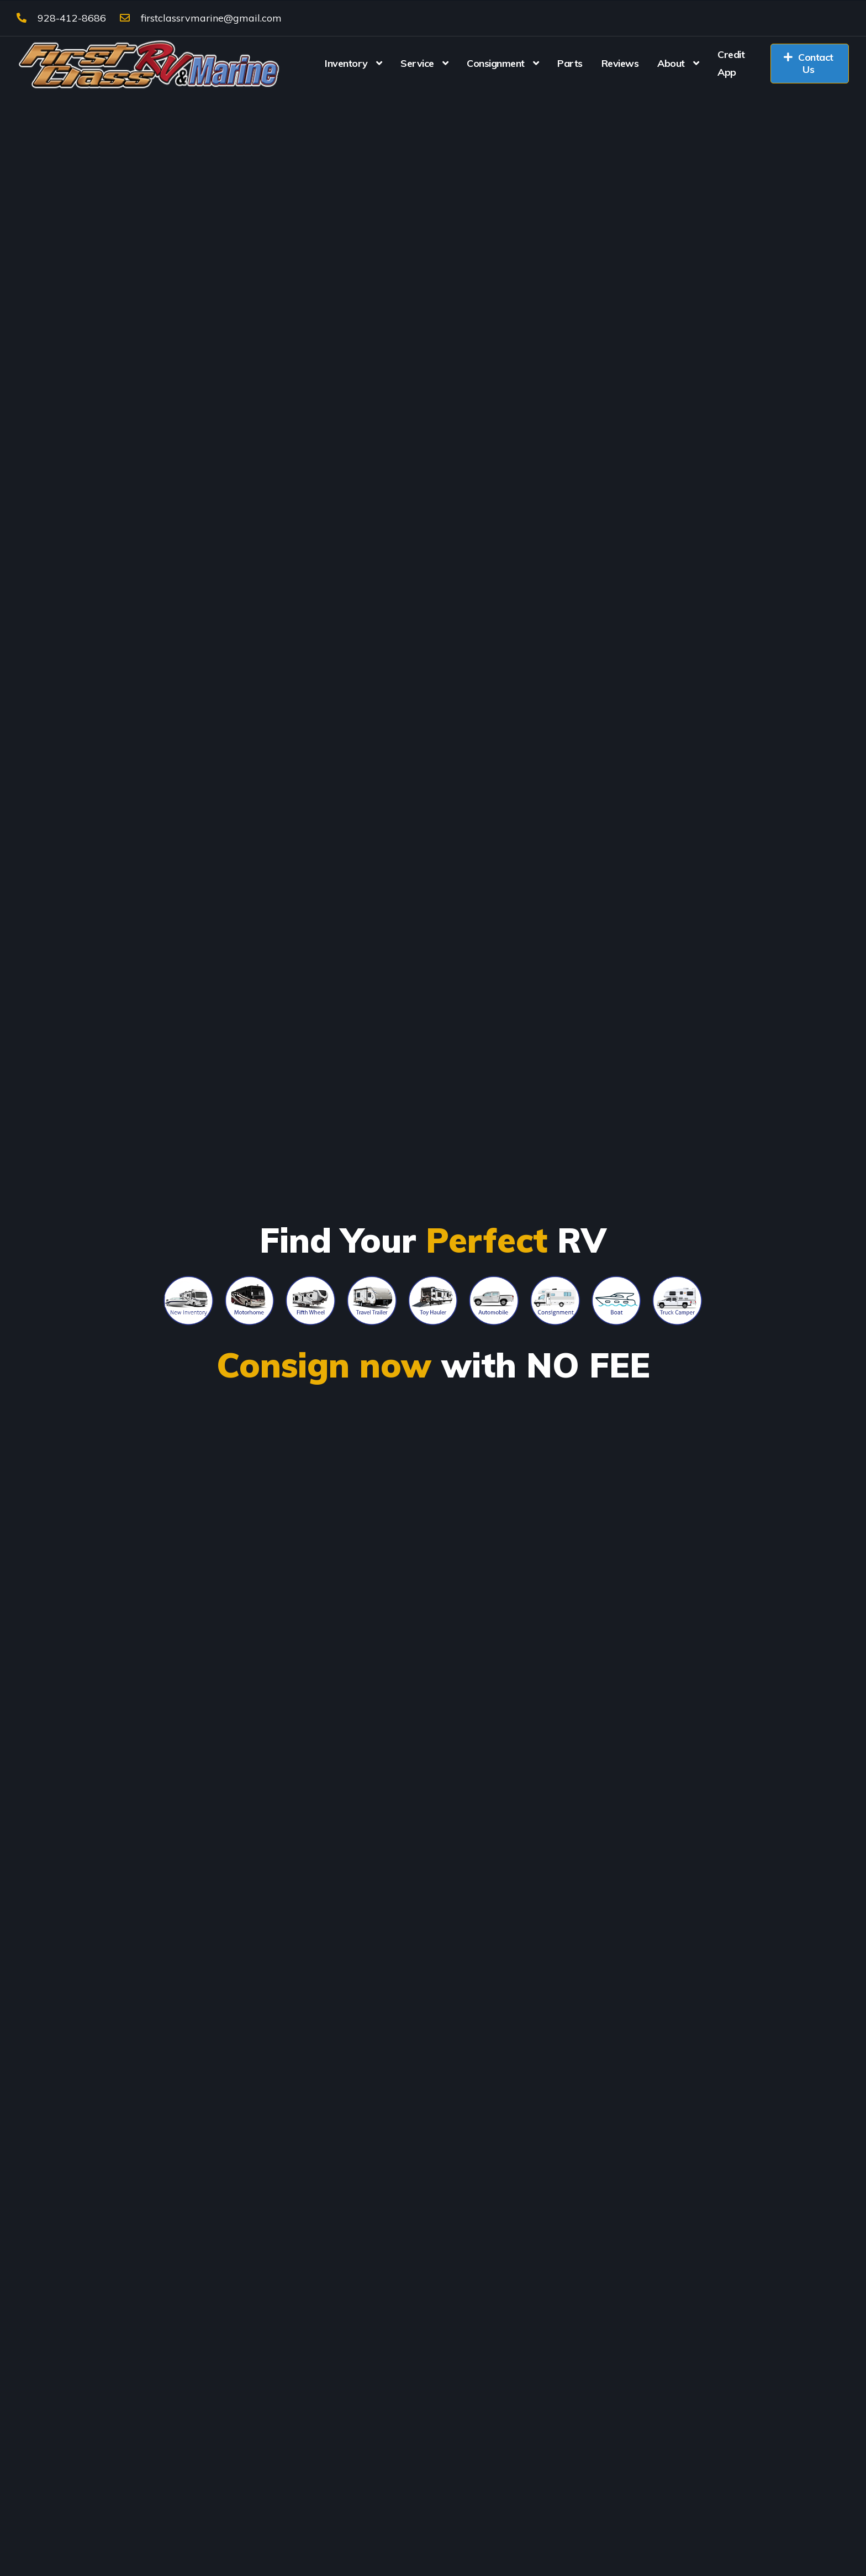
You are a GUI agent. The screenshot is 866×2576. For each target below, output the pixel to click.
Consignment (496, 63)
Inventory (346, 63)
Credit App (730, 63)
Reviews (620, 63)
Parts (570, 63)
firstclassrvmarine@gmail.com (201, 18)
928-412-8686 (61, 18)
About (671, 63)
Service (417, 63)
